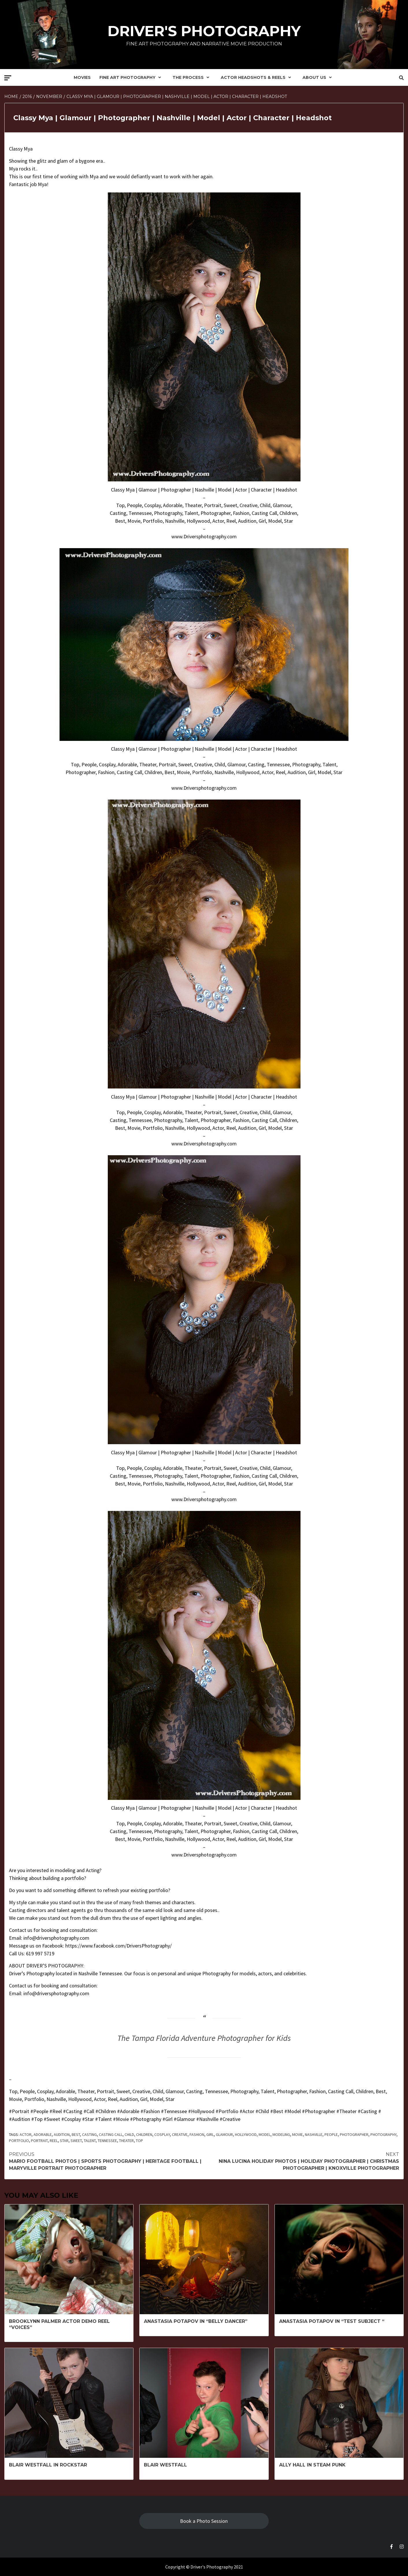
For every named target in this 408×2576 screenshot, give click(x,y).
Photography (383, 2134)
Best (76, 2134)
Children (144, 2134)
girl (210, 2134)
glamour (224, 2134)
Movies (82, 77)
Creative (180, 2134)
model (264, 2134)
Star (64, 2140)
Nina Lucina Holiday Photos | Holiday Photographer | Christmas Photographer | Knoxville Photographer (301, 2161)
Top (139, 2140)
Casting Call (111, 2134)
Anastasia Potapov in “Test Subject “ (331, 2321)
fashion (197, 2134)
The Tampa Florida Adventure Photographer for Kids (204, 2038)
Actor (25, 2134)
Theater (126, 2140)
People (331, 2134)
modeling (281, 2134)
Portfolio (19, 2140)
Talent (90, 2140)
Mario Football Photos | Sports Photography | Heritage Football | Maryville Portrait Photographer (106, 2161)
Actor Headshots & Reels (257, 77)
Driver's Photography (204, 31)
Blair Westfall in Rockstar (48, 2465)
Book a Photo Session (204, 2521)
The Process (192, 77)
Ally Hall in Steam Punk (312, 2465)
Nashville (313, 2134)
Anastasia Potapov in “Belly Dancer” (195, 2321)
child (129, 2134)
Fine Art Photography (131, 77)
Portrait (39, 2140)
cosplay (162, 2134)
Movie (297, 2134)
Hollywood (246, 2134)
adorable (43, 2134)
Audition (62, 2134)
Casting (89, 2134)
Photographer (354, 2134)
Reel (54, 2140)
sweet (76, 2140)
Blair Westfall (165, 2465)
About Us (319, 77)
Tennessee (107, 2140)
